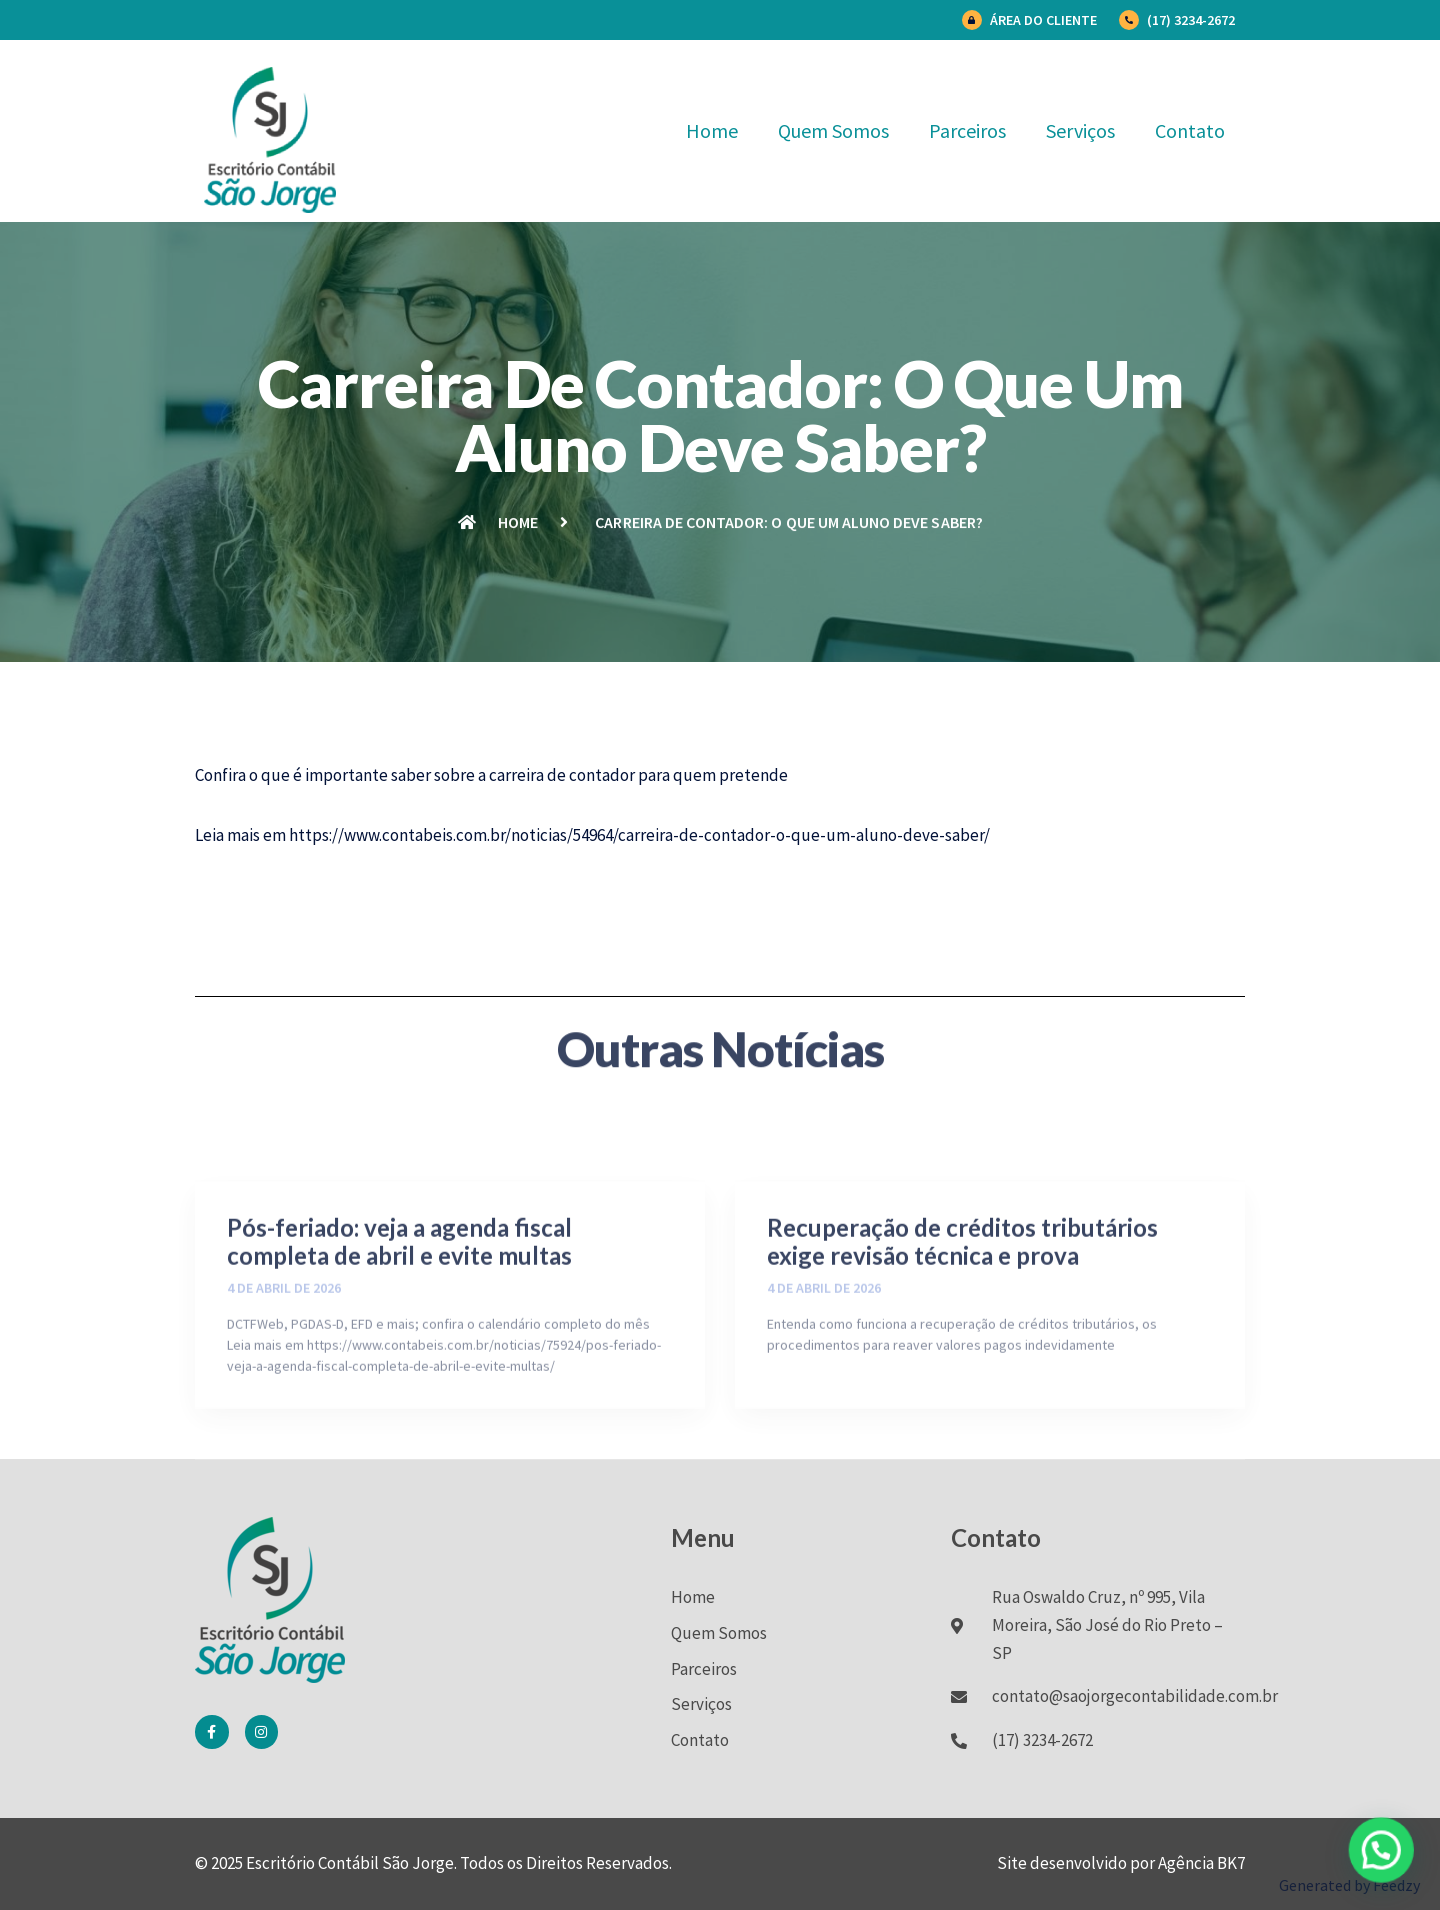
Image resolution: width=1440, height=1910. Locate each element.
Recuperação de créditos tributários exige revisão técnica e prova (962, 1337)
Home (712, 130)
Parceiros (967, 130)
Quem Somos (833, 130)
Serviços (1080, 130)
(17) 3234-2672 (1191, 20)
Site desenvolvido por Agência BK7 (1121, 1863)
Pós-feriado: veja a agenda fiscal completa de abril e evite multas (399, 1337)
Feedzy (1396, 1885)
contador (602, 775)
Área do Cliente (1043, 20)
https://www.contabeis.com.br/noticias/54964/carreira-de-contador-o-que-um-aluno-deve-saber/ (639, 835)
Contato (1190, 130)
